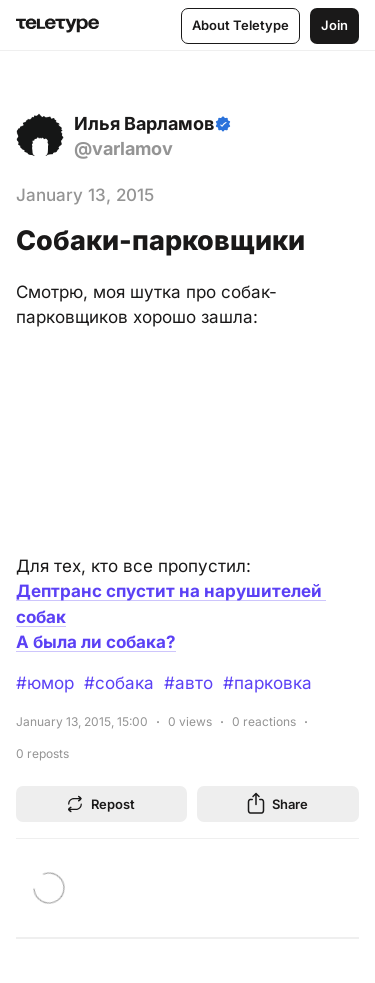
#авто (188, 683)
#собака (119, 683)
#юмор (45, 683)
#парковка (267, 683)
